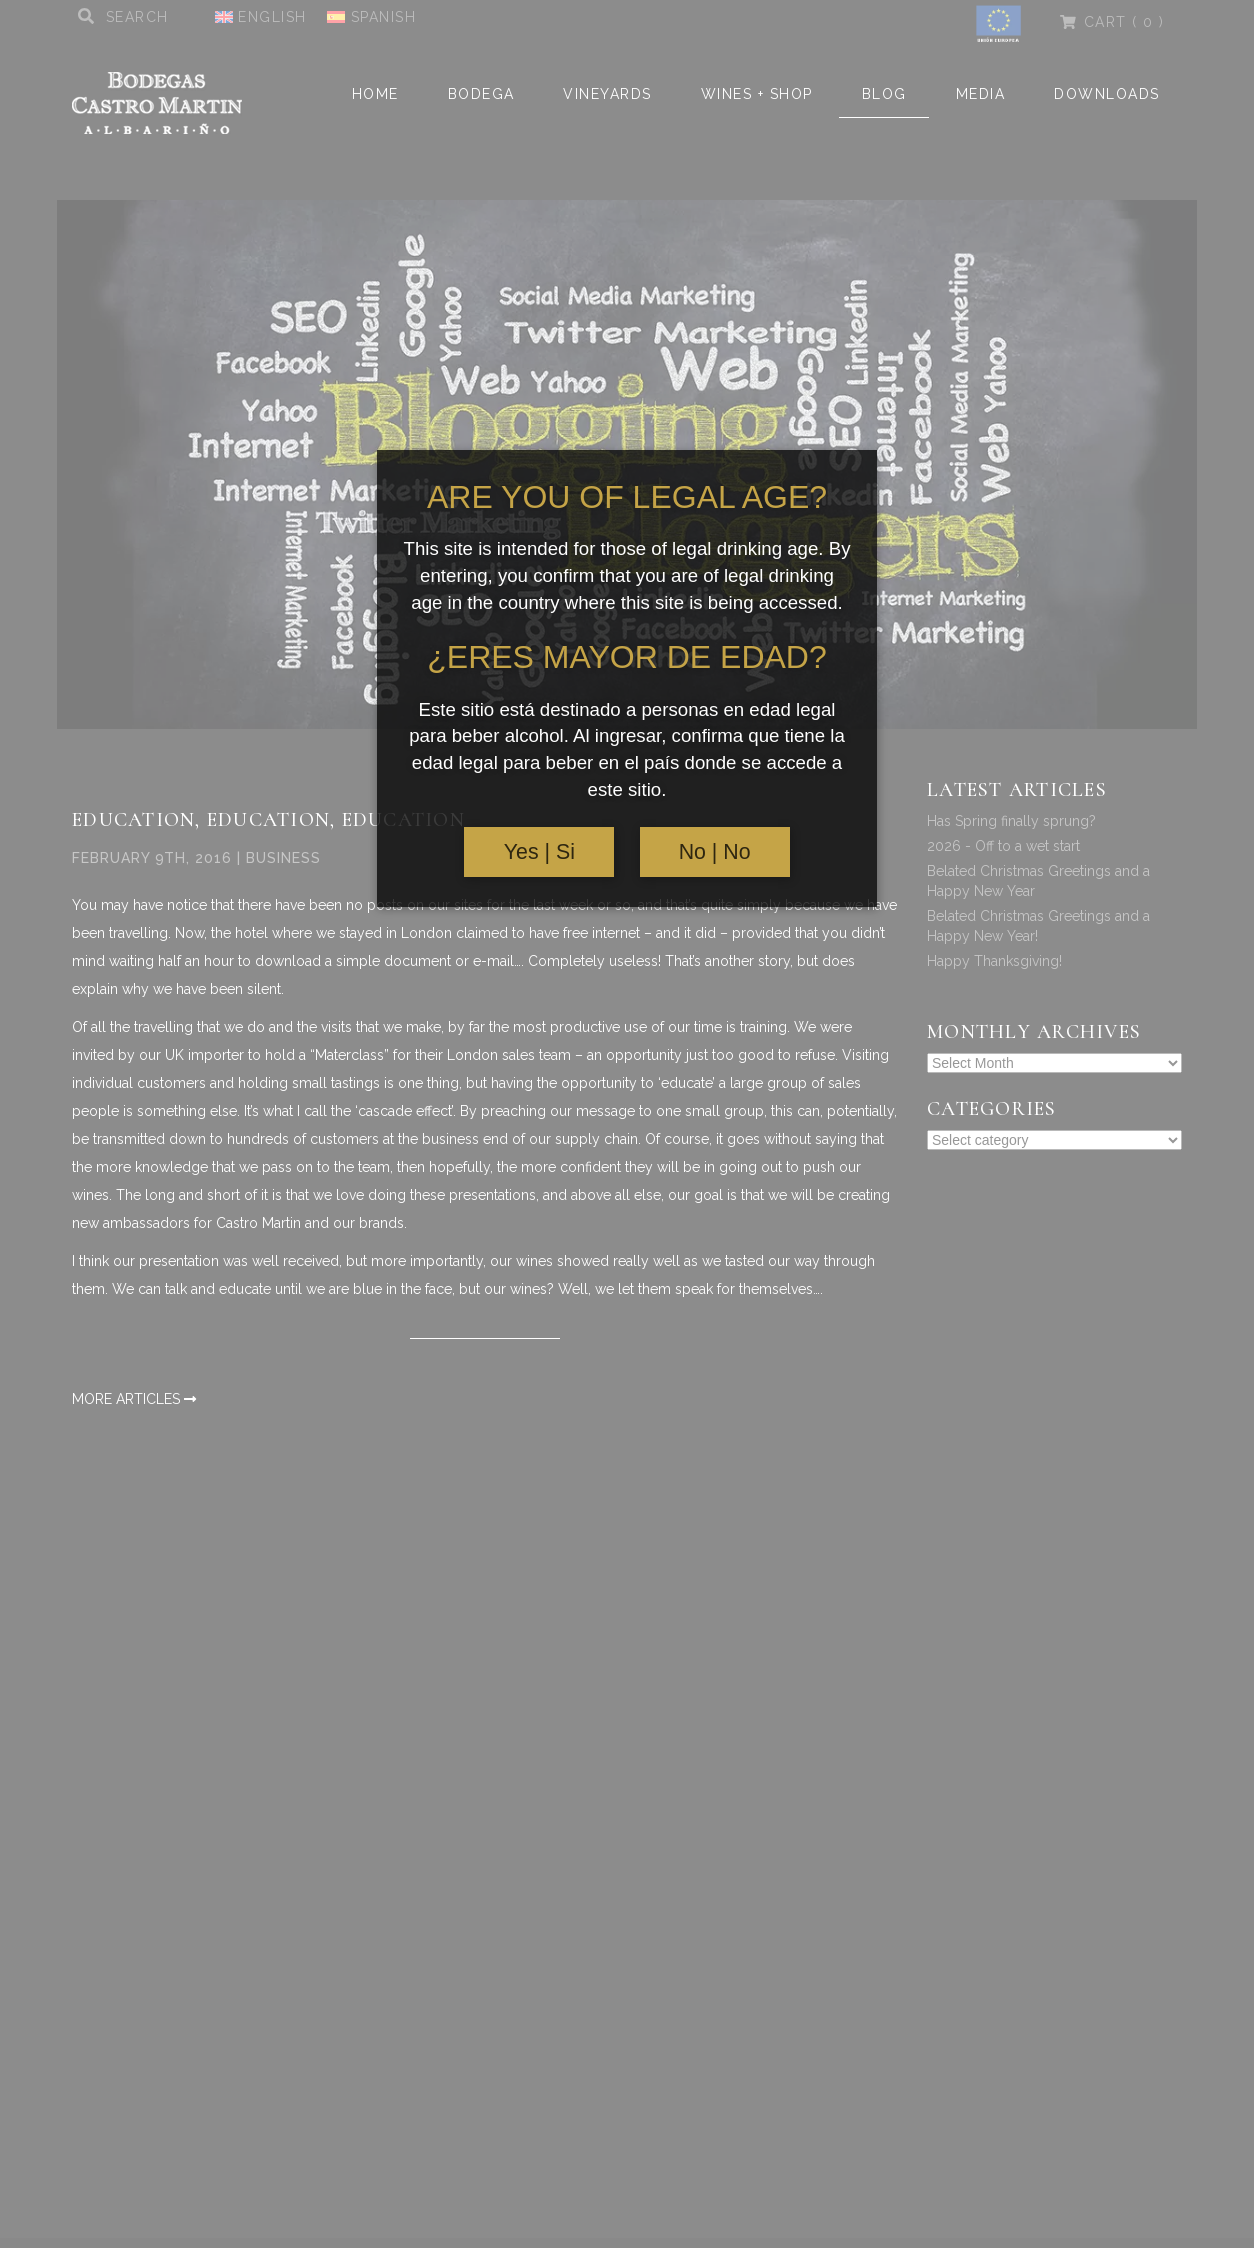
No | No (715, 852)
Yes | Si (539, 852)
